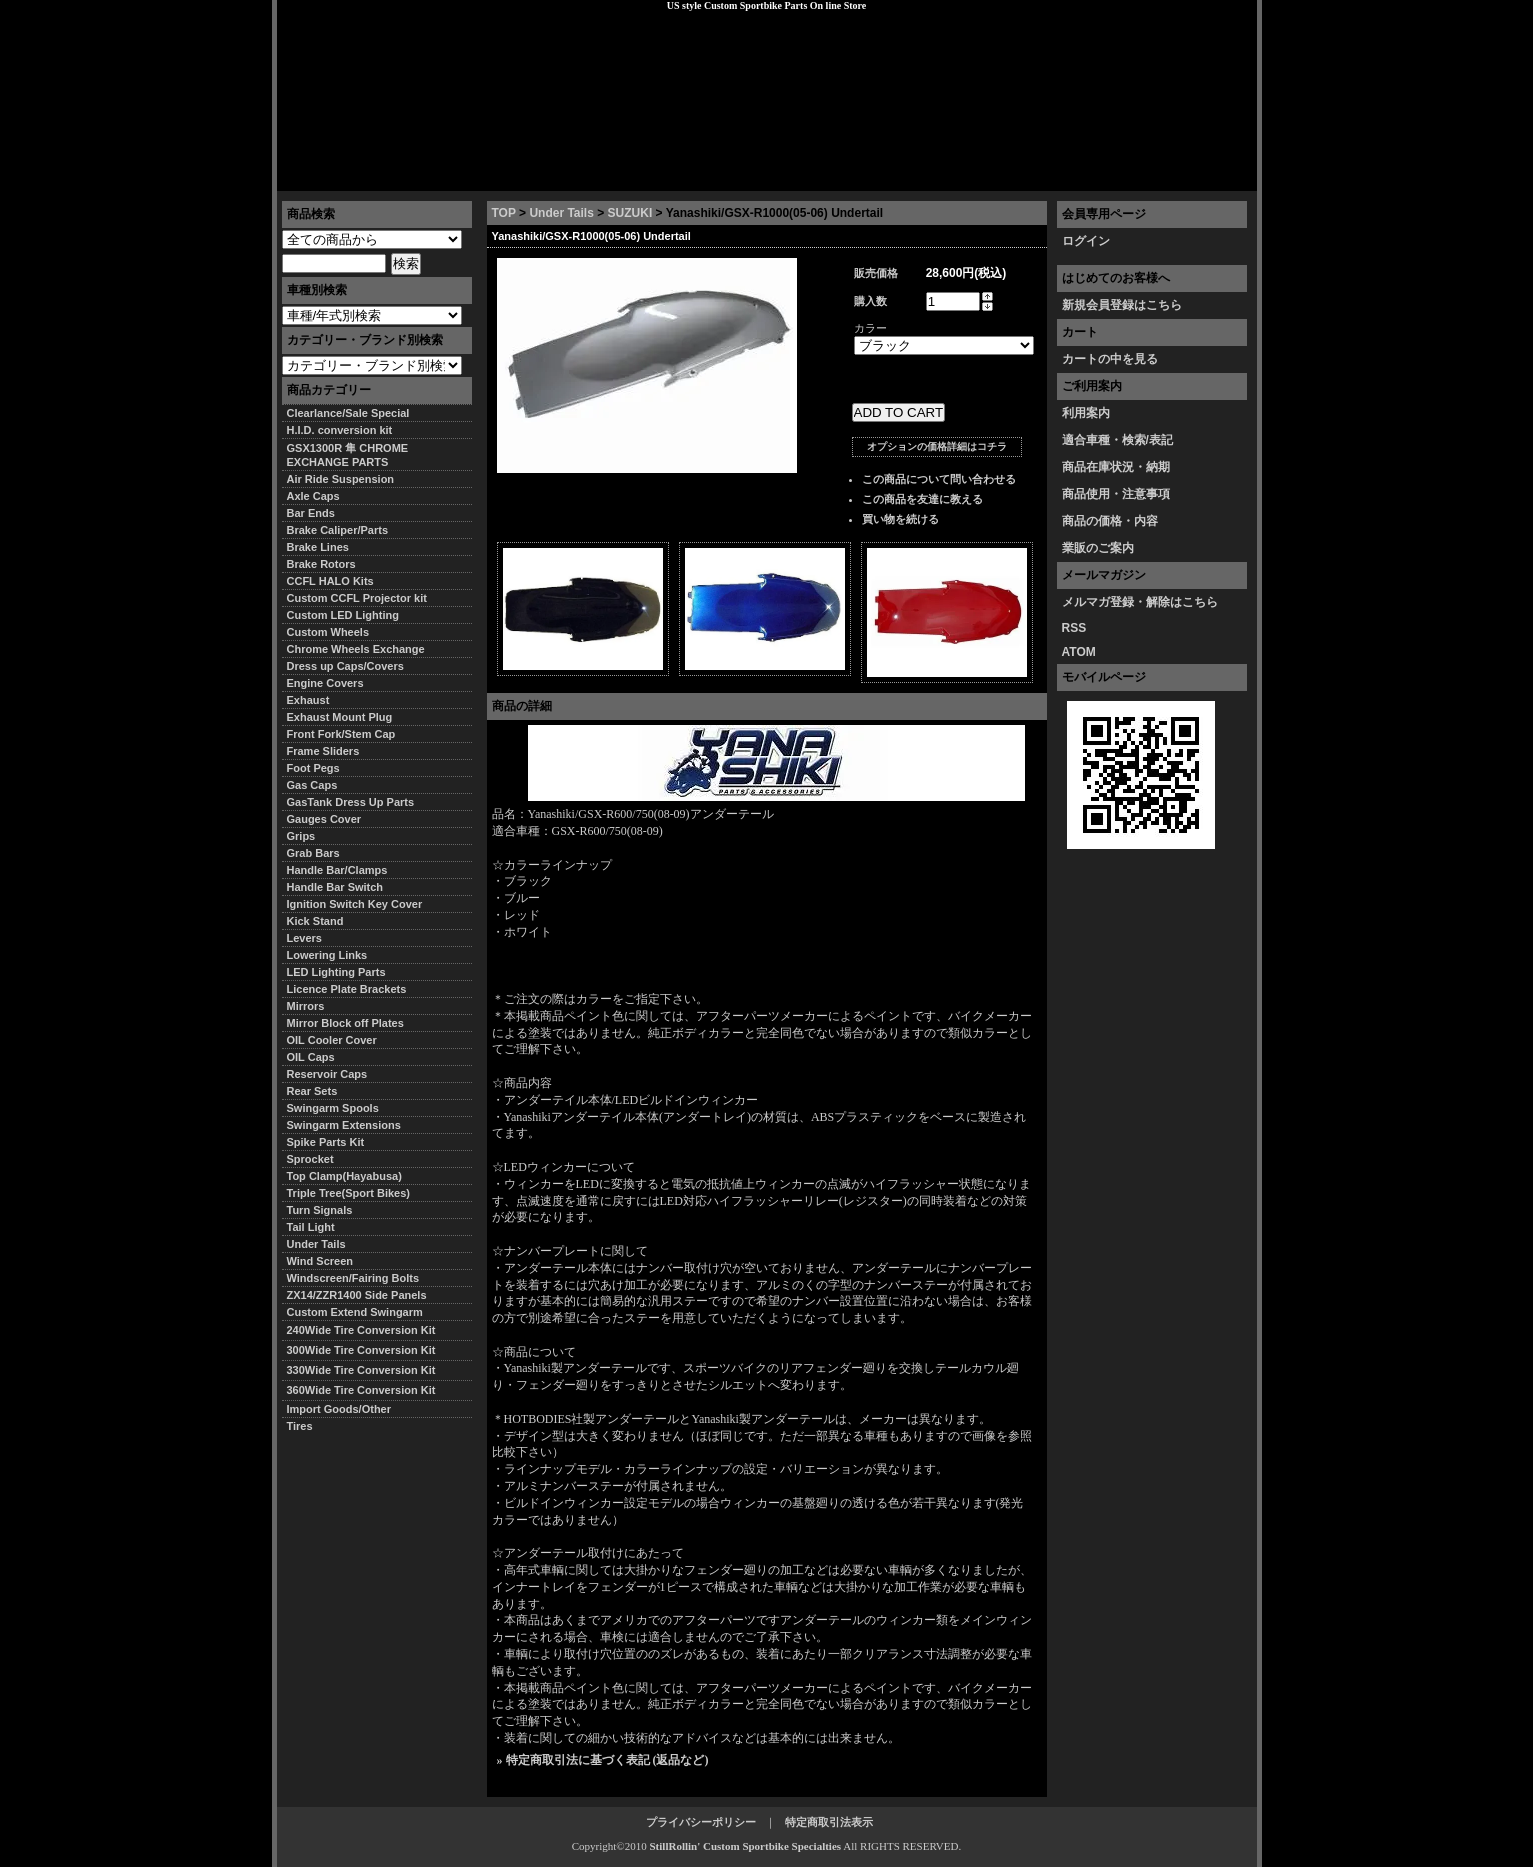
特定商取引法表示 (829, 1822)
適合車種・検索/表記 (1117, 440)
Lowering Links (327, 955)
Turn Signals (320, 1210)
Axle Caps (313, 496)
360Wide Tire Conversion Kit (367, 1390)
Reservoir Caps (327, 1074)
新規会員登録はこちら (1122, 305)
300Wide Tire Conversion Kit (367, 1350)
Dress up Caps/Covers (345, 666)
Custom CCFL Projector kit (357, 598)
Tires (300, 1426)
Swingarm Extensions (344, 1125)
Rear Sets (312, 1091)
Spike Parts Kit (326, 1142)
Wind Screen (320, 1261)
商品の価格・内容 (1110, 521)
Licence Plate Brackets (347, 989)
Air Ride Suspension (341, 479)
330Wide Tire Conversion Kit (367, 1370)
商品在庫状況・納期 (1116, 467)
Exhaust (308, 700)
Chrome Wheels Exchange (356, 649)
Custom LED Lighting (343, 615)
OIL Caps (311, 1057)
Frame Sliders (323, 751)
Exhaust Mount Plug (340, 717)
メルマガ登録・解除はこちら (1140, 602)
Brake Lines (318, 547)
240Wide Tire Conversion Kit (367, 1330)
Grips (301, 836)
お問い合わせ (1206, 175)
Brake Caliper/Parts (338, 530)
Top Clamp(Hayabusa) (344, 1176)
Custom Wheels (328, 632)
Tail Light (311, 1227)
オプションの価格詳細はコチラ (937, 446)
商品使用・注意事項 (1116, 494)
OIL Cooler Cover (332, 1040)
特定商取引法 (430, 175)
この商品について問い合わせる (939, 479)
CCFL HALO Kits (330, 581)
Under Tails (561, 213)
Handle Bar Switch (335, 887)
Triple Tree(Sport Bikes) (348, 1193)
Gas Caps (312, 785)
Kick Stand (315, 921)
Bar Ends (311, 513)
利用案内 (1086, 413)
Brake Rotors (321, 564)
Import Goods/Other (339, 1409)
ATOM (1079, 652)
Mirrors (306, 1006)
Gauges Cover (324, 819)
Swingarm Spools (333, 1108)
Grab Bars (313, 853)
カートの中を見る (1110, 359)
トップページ (328, 175)
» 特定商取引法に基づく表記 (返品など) (603, 1760)
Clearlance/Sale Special (348, 413)
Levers (304, 938)
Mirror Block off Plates (345, 1023)
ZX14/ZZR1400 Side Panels (357, 1295)
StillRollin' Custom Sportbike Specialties (745, 1846)
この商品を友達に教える (922, 499)
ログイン (1086, 241)
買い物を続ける (900, 519)
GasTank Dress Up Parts (351, 802)
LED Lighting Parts (336, 972)
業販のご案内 (1098, 548)
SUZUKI (630, 213)
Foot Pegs (313, 768)
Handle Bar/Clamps (337, 870)
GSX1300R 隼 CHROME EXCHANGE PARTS (348, 455)
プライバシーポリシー (557, 175)
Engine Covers (325, 683)
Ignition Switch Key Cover (355, 904)
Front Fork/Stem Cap (341, 734)
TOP (504, 213)
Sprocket (310, 1159)
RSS (1074, 628)
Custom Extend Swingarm (355, 1312)
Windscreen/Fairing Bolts (353, 1278)
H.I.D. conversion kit (340, 430)
